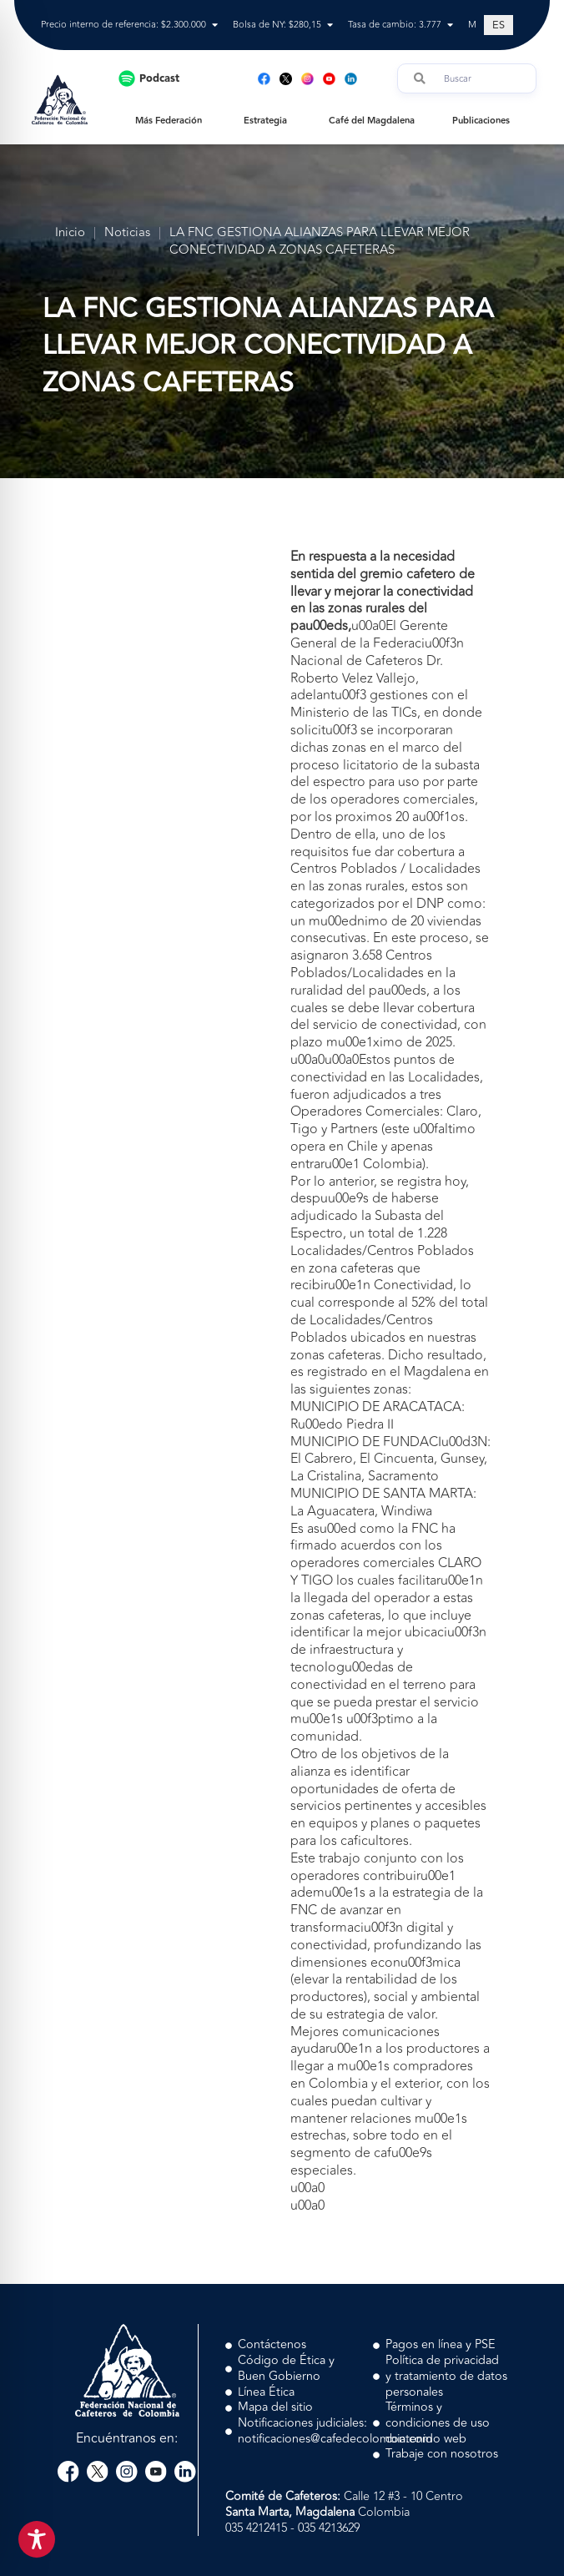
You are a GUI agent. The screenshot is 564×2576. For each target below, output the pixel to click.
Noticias (127, 233)
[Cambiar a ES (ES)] (498, 25)
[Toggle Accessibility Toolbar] (37, 2539)
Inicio (70, 233)
